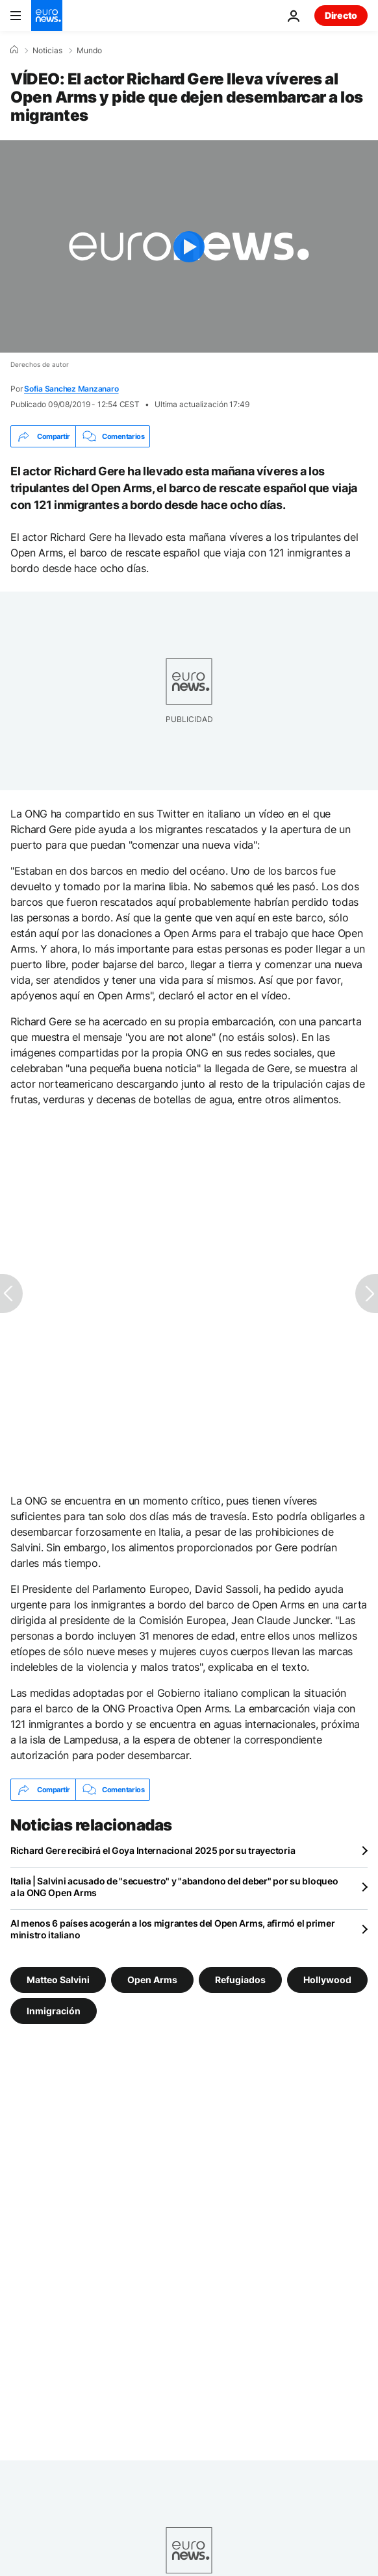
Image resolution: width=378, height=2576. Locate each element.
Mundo (89, 51)
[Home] (14, 50)
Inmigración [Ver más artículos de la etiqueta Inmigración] (54, 2010)
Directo (341, 15)
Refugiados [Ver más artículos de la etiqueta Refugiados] (240, 1979)
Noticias (47, 51)
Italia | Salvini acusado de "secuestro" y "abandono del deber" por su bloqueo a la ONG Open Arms (174, 1886)
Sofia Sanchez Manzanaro (71, 389)
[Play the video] (189, 246)
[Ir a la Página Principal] (46, 15)
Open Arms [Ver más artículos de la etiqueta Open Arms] (152, 1979)
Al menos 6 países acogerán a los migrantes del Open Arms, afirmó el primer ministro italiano (172, 1929)
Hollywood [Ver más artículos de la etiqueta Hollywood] (327, 1979)
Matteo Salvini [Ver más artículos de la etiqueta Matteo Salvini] (58, 1979)
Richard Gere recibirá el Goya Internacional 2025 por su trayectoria (152, 1850)
